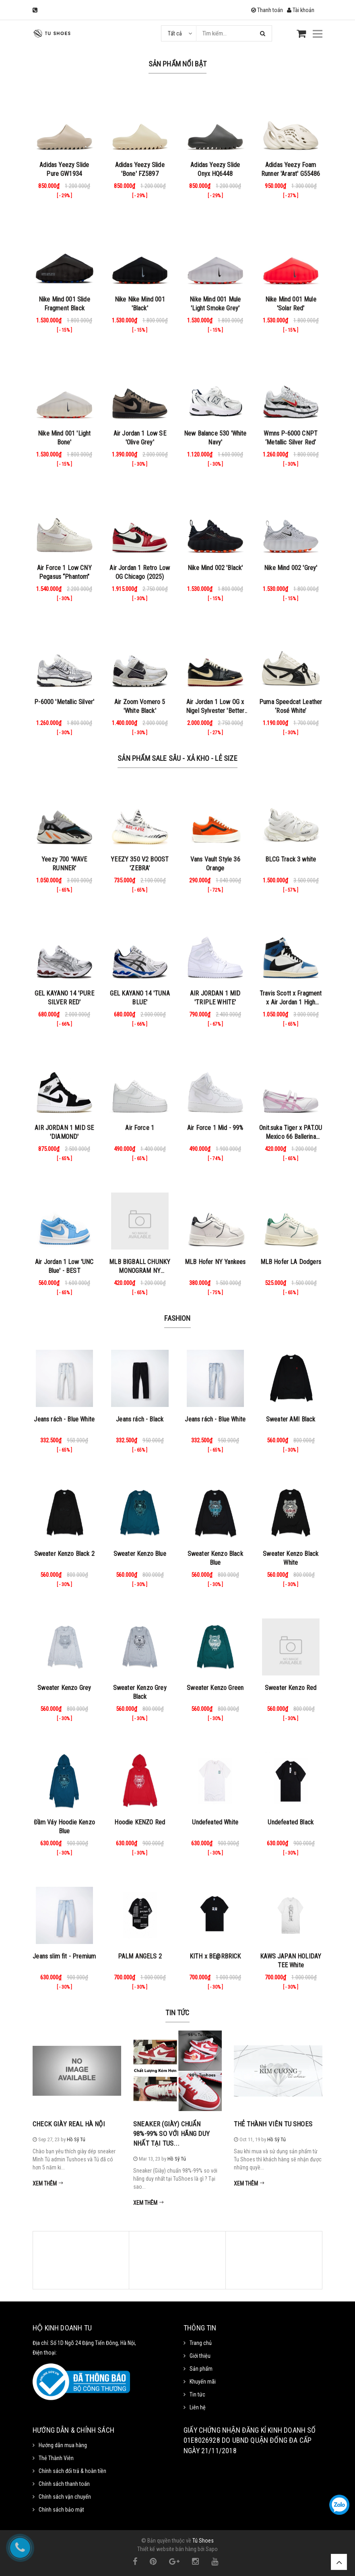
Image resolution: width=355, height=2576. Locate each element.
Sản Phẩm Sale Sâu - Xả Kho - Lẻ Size (177, 758)
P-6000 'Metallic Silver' (64, 702)
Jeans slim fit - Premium (64, 1956)
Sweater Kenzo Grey (64, 1688)
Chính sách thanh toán (64, 2484)
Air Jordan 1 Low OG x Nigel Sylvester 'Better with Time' (215, 710)
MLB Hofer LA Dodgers (290, 1262)
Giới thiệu (200, 2356)
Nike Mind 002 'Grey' (290, 568)
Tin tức (177, 2012)
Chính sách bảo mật (61, 2509)
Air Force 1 (139, 1128)
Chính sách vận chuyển (65, 2496)
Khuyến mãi (203, 2381)
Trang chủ (201, 2343)
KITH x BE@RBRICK (215, 1956)
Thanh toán (267, 10)
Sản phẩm (201, 2368)
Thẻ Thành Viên (56, 2458)
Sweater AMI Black (291, 1419)
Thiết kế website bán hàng (166, 2549)
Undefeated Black (291, 1822)
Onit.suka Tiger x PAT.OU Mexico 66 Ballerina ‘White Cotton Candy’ (290, 1136)
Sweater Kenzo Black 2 (64, 1554)
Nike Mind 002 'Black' (215, 568)
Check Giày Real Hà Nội (69, 2124)
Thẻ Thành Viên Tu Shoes (273, 2124)
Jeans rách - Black (139, 1419)
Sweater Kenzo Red (291, 1688)
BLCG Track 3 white (290, 859)
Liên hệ (198, 2407)
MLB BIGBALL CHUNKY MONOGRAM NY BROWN (139, 1270)
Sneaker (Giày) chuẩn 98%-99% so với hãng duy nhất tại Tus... (171, 2133)
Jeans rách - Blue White (64, 1419)
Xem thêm (48, 2183)
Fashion (177, 1318)
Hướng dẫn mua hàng (63, 2445)
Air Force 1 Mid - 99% (215, 1128)
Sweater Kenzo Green (215, 1688)
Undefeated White (215, 1822)
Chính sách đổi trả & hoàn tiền (72, 2471)
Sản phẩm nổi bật (178, 64)
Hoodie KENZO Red (139, 1822)
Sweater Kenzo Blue (140, 1554)
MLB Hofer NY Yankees (215, 1262)
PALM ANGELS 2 (140, 1956)
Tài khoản (300, 10)
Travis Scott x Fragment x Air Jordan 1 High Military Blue (291, 1002)
